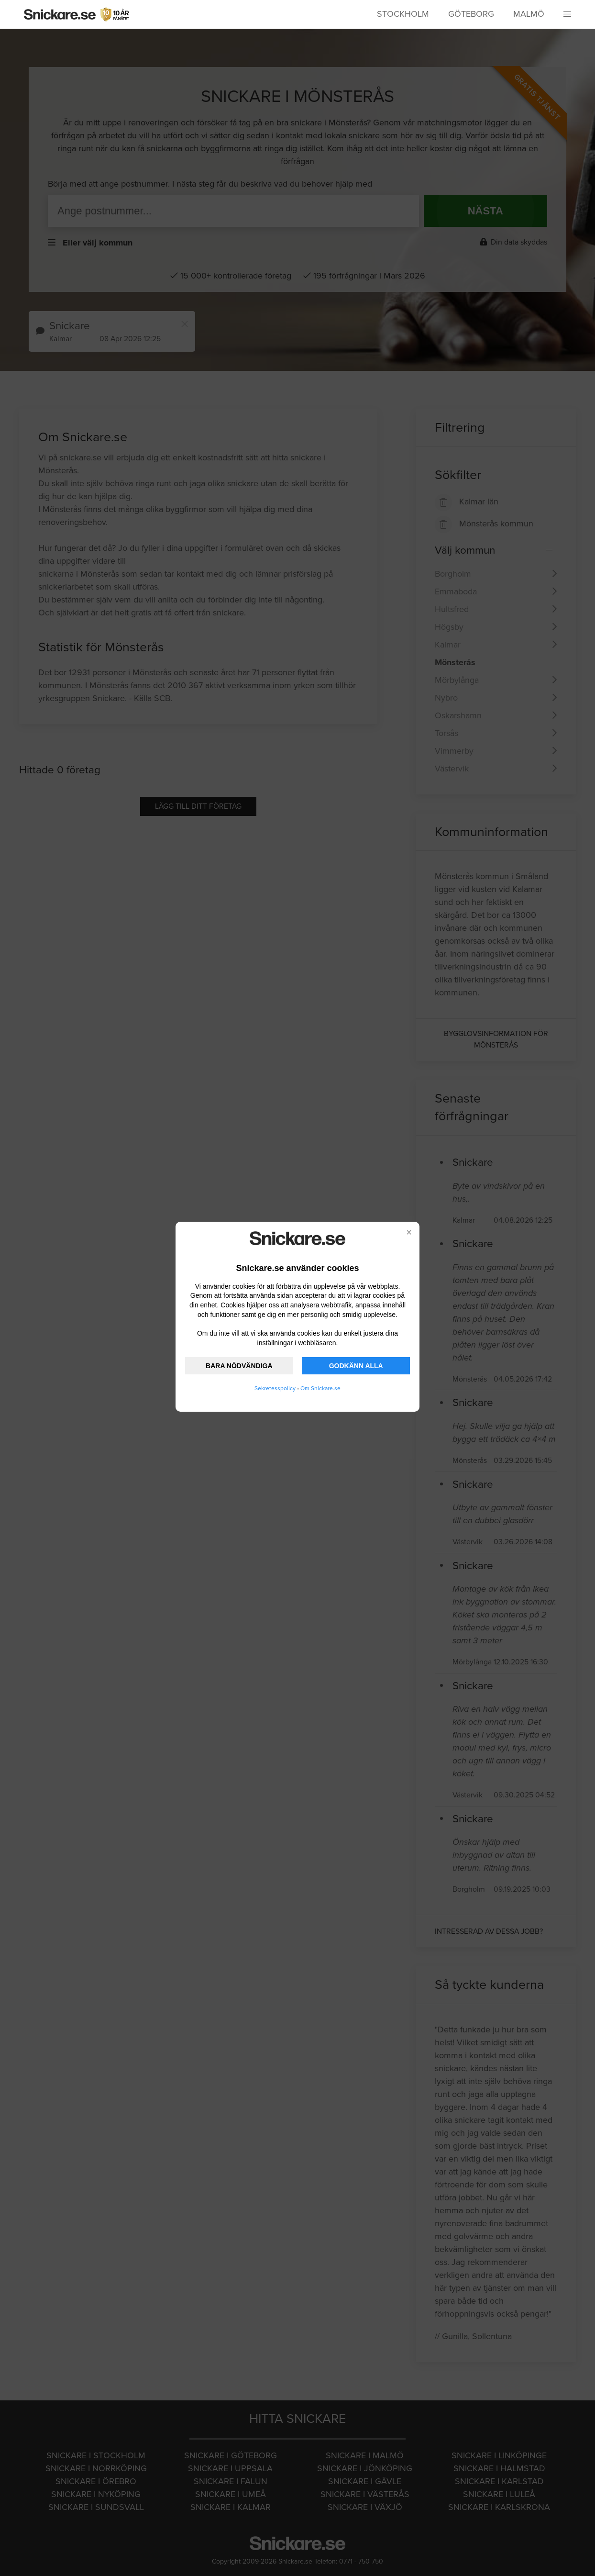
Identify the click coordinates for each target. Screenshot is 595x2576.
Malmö (528, 14)
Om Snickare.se (320, 1388)
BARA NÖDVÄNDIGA (239, 1366)
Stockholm (403, 14)
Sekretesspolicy (275, 1388)
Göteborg (471, 14)
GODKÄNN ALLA (356, 1366)
